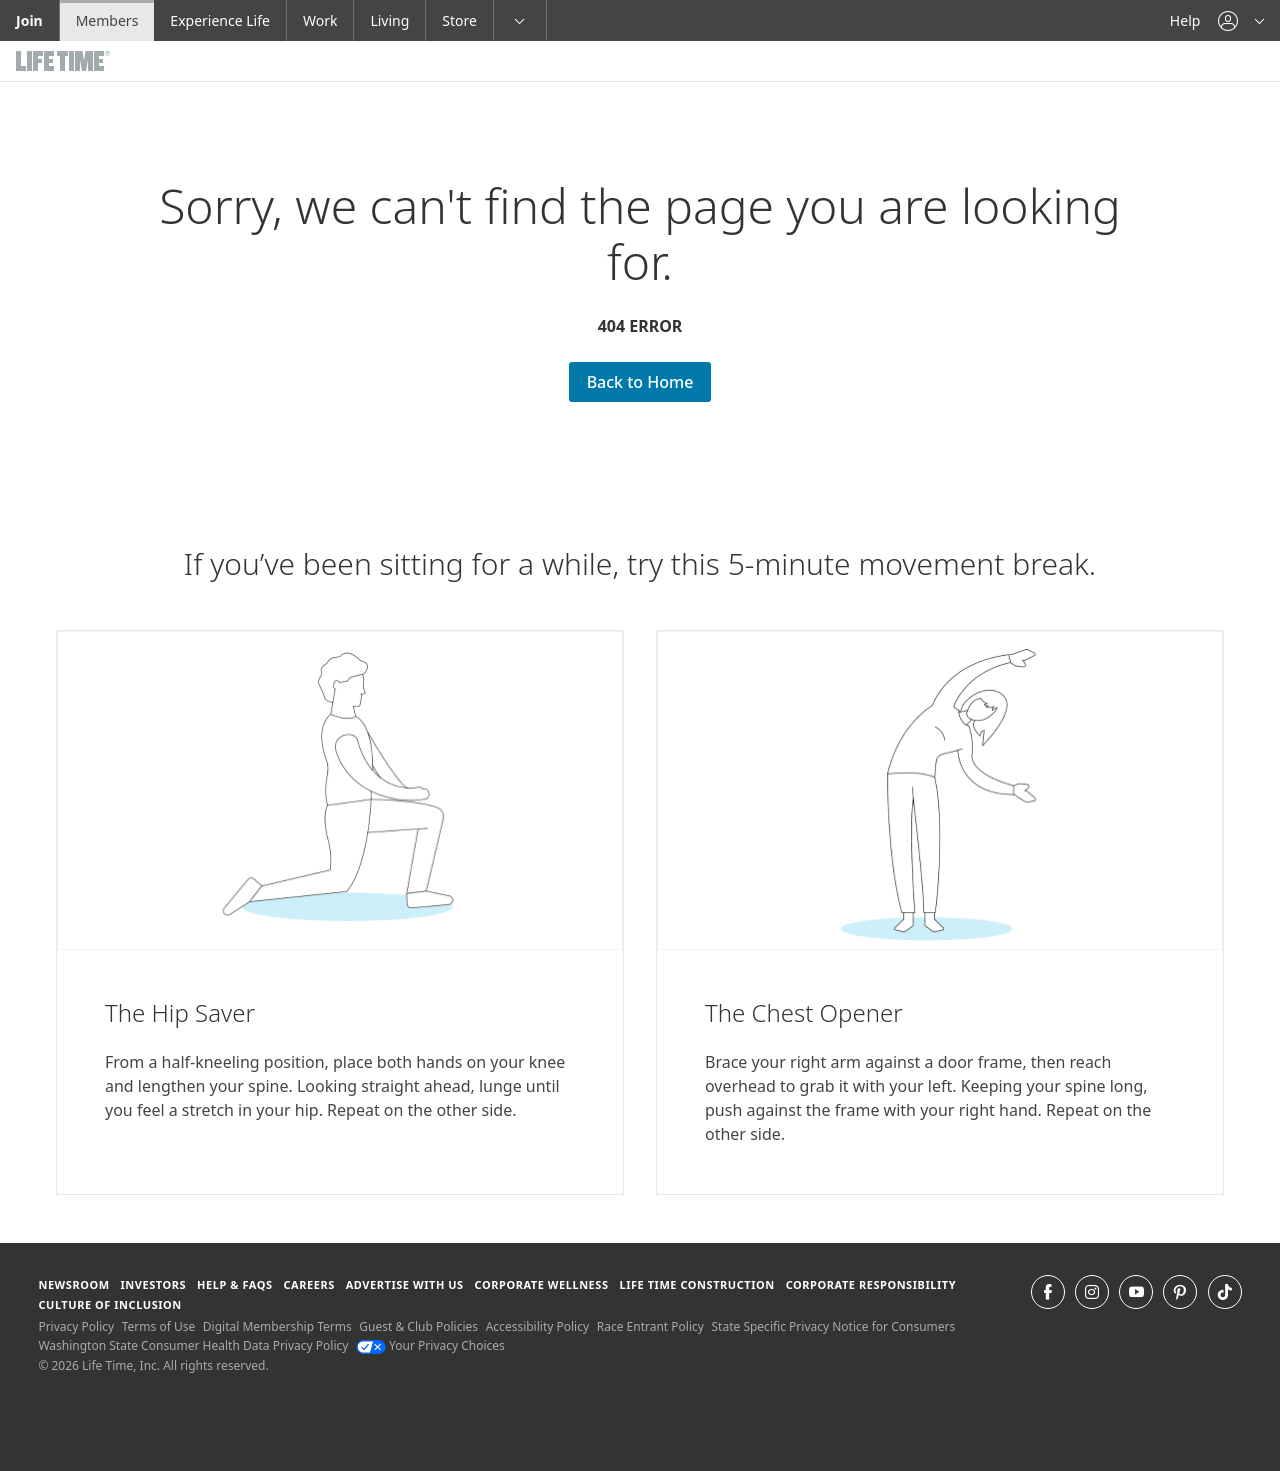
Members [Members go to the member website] (107, 20)
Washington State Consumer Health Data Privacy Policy (193, 1345)
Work (320, 20)
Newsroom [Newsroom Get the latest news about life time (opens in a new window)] (73, 1284)
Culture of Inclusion (109, 1304)
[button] (1241, 20)
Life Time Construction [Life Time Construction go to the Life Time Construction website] (696, 1284)
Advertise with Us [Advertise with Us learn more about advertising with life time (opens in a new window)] (405, 1284)
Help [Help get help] (1185, 20)
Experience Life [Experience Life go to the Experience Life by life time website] (220, 20)
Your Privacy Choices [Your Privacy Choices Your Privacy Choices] (430, 1345)
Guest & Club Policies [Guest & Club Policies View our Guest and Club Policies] (418, 1326)
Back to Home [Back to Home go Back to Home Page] (640, 382)
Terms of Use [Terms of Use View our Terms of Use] (158, 1326)
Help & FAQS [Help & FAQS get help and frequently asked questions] (235, 1284)
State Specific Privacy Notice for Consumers (834, 1326)
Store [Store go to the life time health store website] (459, 20)
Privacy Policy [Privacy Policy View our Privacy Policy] (76, 1326)
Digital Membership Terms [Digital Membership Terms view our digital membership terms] (277, 1326)
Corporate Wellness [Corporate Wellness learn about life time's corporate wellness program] (542, 1284)
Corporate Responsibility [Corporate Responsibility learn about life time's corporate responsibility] (871, 1284)
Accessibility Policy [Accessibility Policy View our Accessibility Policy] (537, 1326)
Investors (153, 1284)
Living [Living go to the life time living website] (389, 20)
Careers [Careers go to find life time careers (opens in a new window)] (308, 1284)
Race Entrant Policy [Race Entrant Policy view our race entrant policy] (650, 1326)
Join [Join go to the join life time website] (29, 20)
